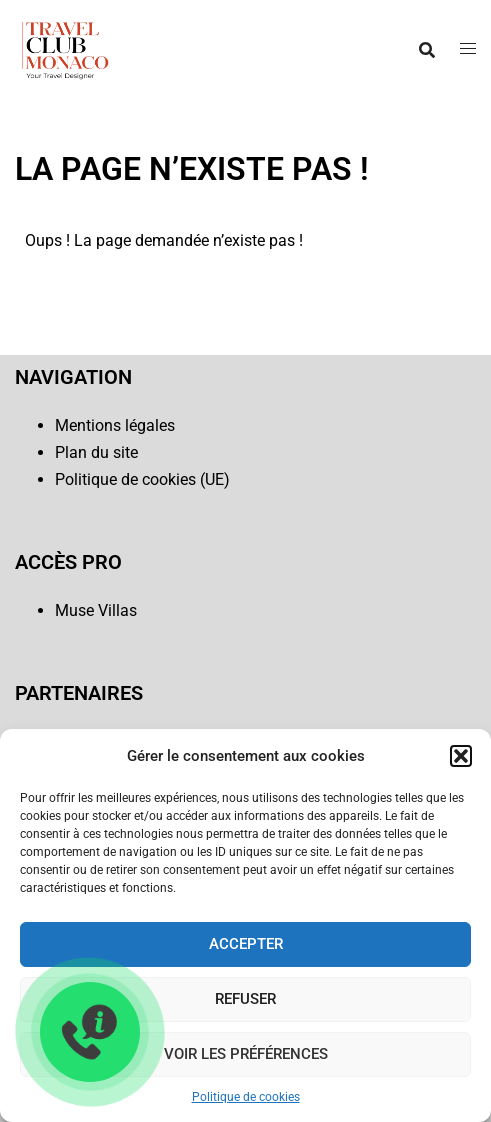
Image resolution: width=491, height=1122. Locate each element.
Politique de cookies (246, 1097)
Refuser (245, 999)
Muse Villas (96, 610)
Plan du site (96, 452)
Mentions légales (115, 425)
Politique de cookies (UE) (142, 479)
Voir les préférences (246, 1054)
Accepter (246, 944)
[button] (461, 756)
